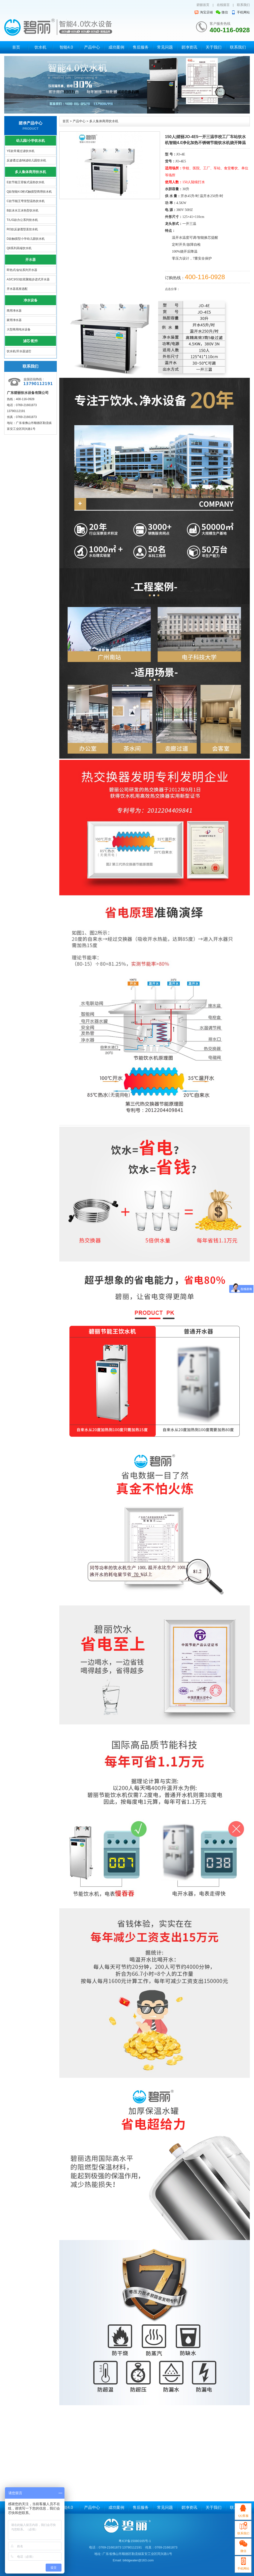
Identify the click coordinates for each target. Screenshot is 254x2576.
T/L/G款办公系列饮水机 (22, 220)
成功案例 (116, 47)
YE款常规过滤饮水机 (20, 151)
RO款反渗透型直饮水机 (22, 229)
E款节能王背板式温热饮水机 (25, 182)
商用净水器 (14, 310)
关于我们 (214, 47)
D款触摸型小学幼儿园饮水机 (26, 238)
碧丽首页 (202, 5)
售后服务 (141, 47)
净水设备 (30, 300)
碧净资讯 (189, 47)
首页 (16, 47)
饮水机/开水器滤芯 (19, 351)
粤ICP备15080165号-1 (135, 2541)
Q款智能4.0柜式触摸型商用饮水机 (29, 191)
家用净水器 (14, 320)
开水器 (30, 260)
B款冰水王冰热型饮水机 (22, 210)
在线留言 (223, 5)
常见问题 (165, 47)
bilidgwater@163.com (138, 2560)
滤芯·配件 (30, 341)
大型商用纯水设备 (19, 329)
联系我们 (243, 5)
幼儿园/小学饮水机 (30, 141)
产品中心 (92, 47)
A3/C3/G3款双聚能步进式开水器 (28, 279)
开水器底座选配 (17, 289)
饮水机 (40, 47)
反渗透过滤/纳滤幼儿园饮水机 (26, 160)
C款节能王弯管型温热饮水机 (26, 201)
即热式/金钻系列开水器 (22, 270)
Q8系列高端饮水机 (19, 248)
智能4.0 (66, 47)
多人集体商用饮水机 (30, 172)
